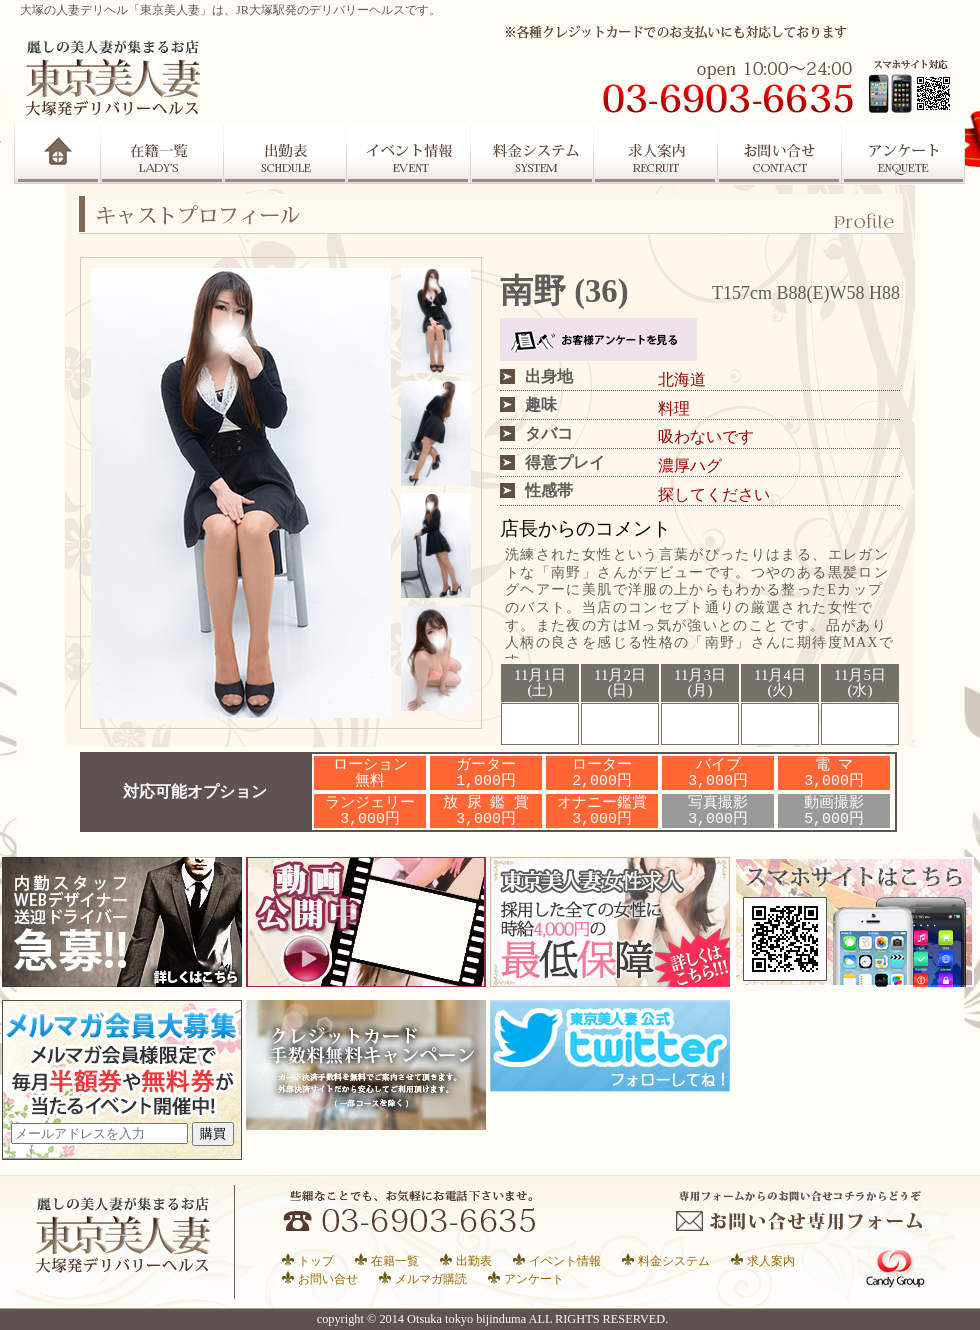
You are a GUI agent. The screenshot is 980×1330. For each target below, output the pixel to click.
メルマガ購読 (431, 1278)
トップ (316, 1260)
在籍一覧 (162, 153)
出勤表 (285, 153)
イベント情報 (565, 1260)
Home (57, 153)
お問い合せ (328, 1278)
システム (533, 153)
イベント (409, 153)
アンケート (905, 153)
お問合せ (781, 153)
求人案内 (657, 153)
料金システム (674, 1260)
